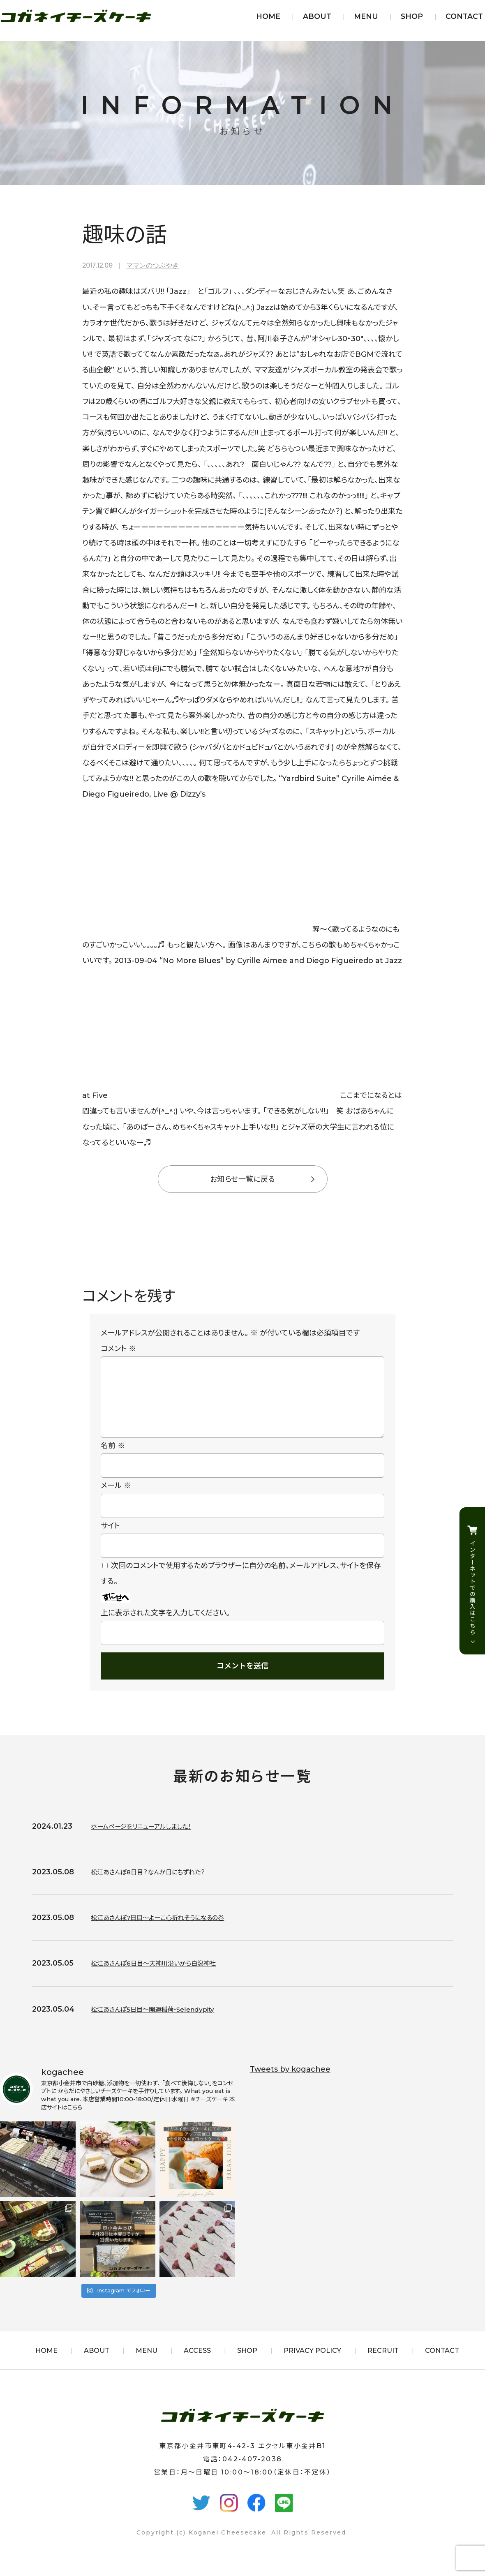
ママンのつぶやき (152, 265)
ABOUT (317, 16)
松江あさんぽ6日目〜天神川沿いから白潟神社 (165, 1976)
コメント (118, 1348)
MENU (366, 16)
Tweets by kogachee (290, 2082)
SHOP (412, 16)
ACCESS (197, 2364)
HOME (268, 16)
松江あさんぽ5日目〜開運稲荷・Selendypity (164, 2022)
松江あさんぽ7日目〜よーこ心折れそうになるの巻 (171, 1930)
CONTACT (464, 16)
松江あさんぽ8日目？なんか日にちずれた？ (159, 1885)
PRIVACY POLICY (312, 2364)
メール (116, 1498)
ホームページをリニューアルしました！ (151, 1839)
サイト (110, 1538)
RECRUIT (383, 2364)
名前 (113, 1458)
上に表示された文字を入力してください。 (165, 1626)
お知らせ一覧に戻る (242, 1179)
